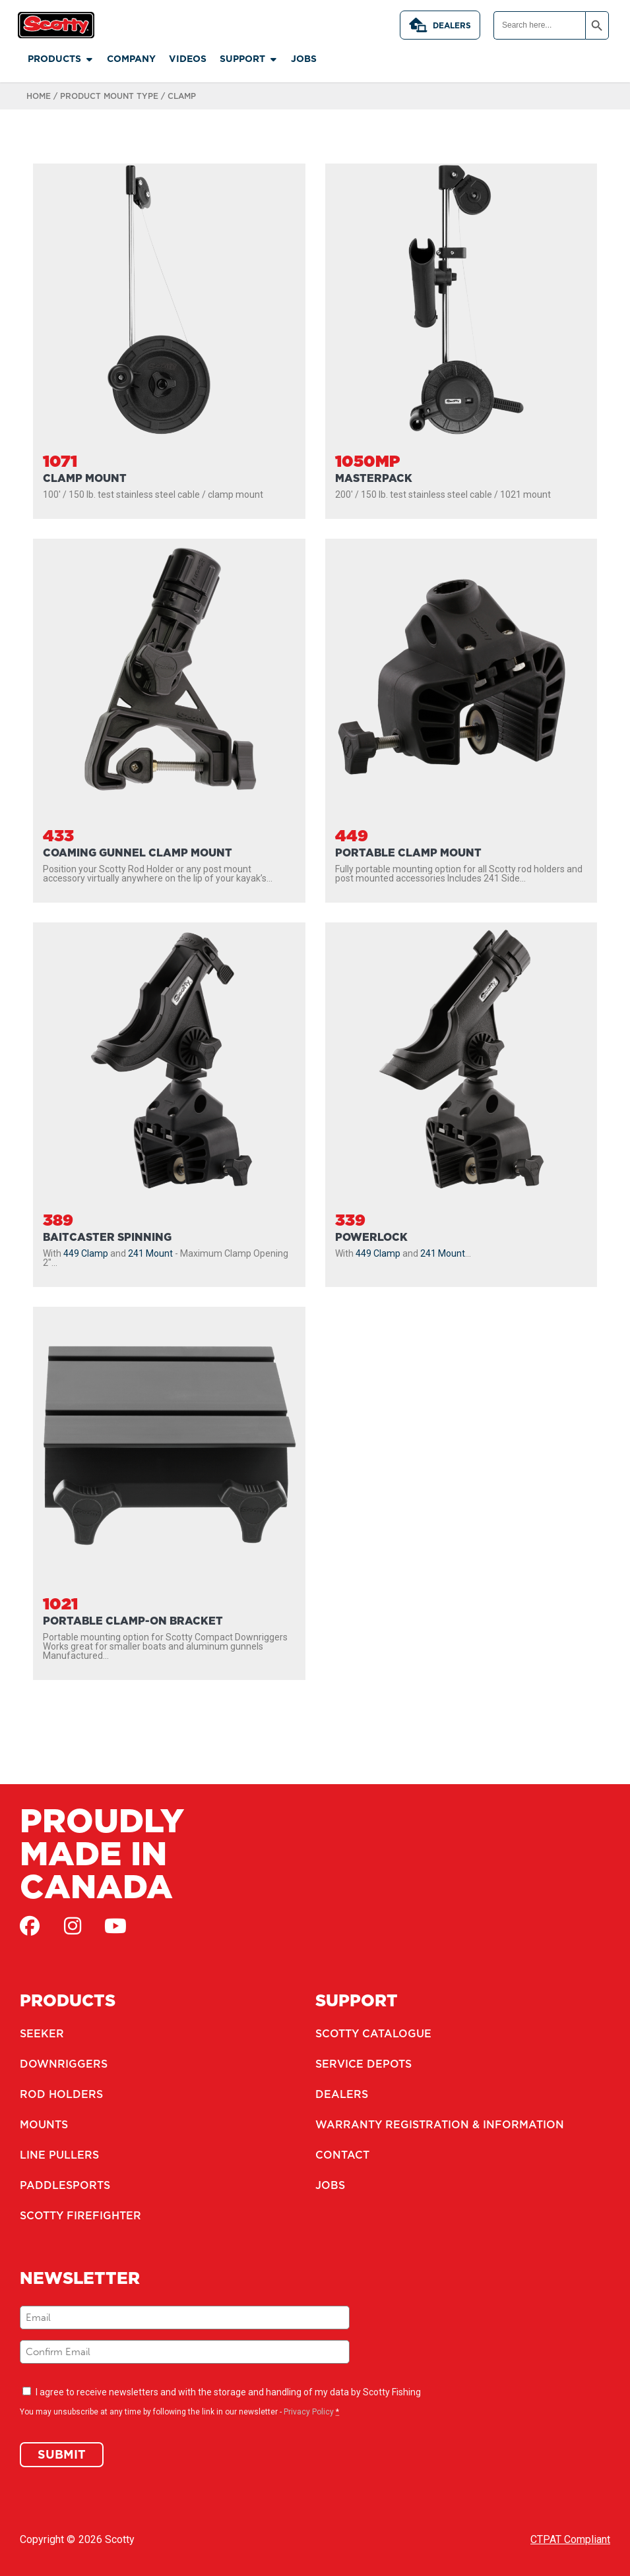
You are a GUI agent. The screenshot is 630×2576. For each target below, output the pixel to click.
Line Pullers (59, 2154)
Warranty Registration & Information (439, 2124)
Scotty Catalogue (373, 2033)
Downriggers (64, 2063)
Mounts (44, 2124)
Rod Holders (61, 2094)
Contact (342, 2154)
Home (38, 96)
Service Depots (363, 2063)
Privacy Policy (309, 2411)
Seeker (42, 2033)
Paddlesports (65, 2185)
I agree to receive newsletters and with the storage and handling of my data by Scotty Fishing (228, 2392)
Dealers (440, 25)
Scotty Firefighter (80, 2215)
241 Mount (150, 1253)
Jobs (330, 2185)
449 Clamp (85, 1253)
